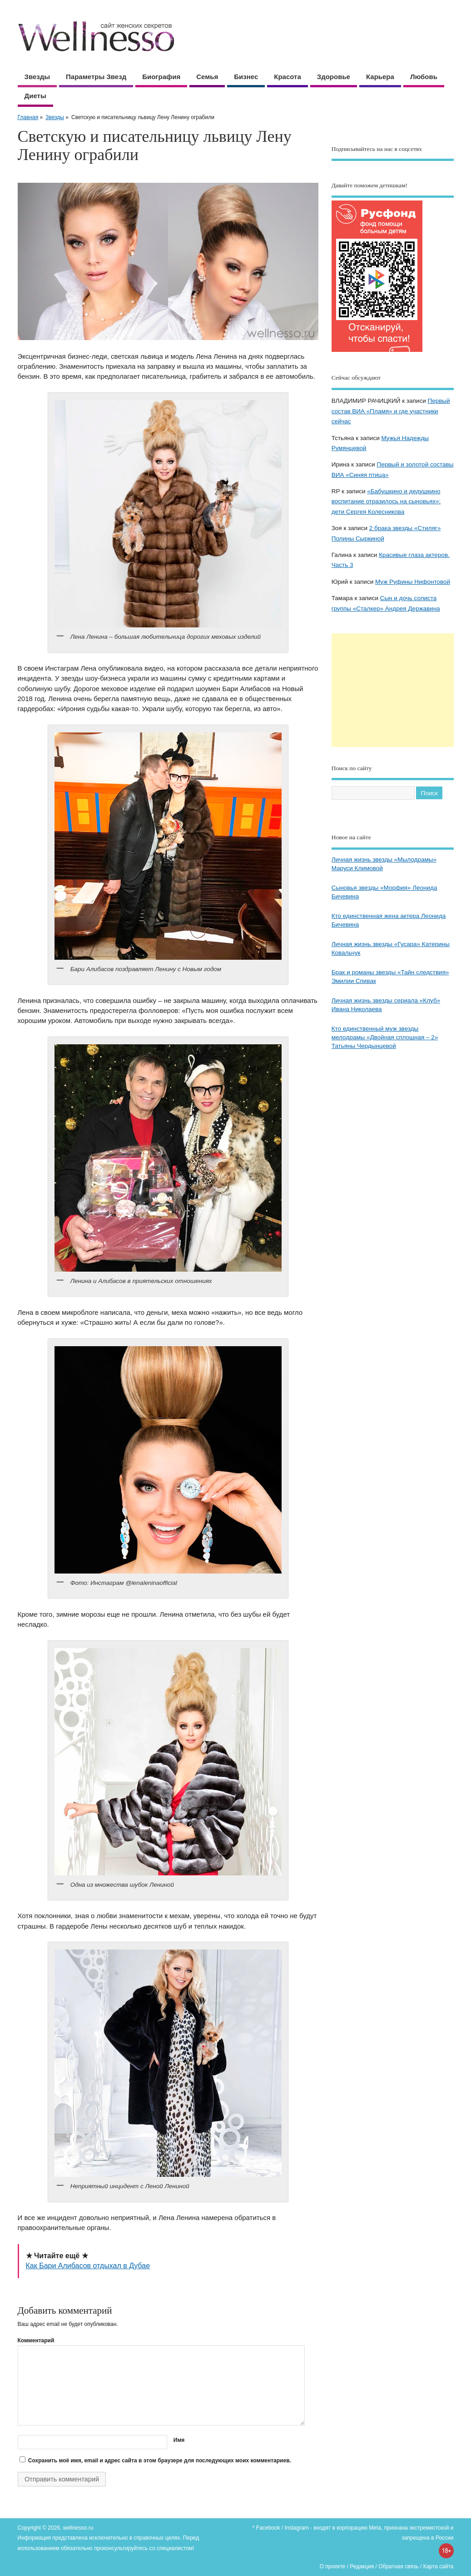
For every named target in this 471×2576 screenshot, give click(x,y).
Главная (28, 117)
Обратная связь (398, 2566)
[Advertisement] (393, 690)
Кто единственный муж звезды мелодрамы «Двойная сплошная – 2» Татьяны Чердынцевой (385, 1037)
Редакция (362, 2566)
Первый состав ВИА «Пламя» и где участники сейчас (391, 411)
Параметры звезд (96, 76)
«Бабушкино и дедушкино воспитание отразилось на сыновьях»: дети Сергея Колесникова (386, 501)
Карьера (380, 76)
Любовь (423, 76)
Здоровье (333, 76)
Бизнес (246, 76)
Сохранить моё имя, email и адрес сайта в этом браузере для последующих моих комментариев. (159, 2460)
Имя (179, 2440)
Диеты (35, 96)
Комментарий (36, 2340)
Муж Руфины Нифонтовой (412, 581)
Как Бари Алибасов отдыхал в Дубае (88, 2266)
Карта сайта (438, 2566)
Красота (287, 76)
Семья (207, 76)
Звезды (37, 76)
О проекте (333, 2566)
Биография (161, 76)
